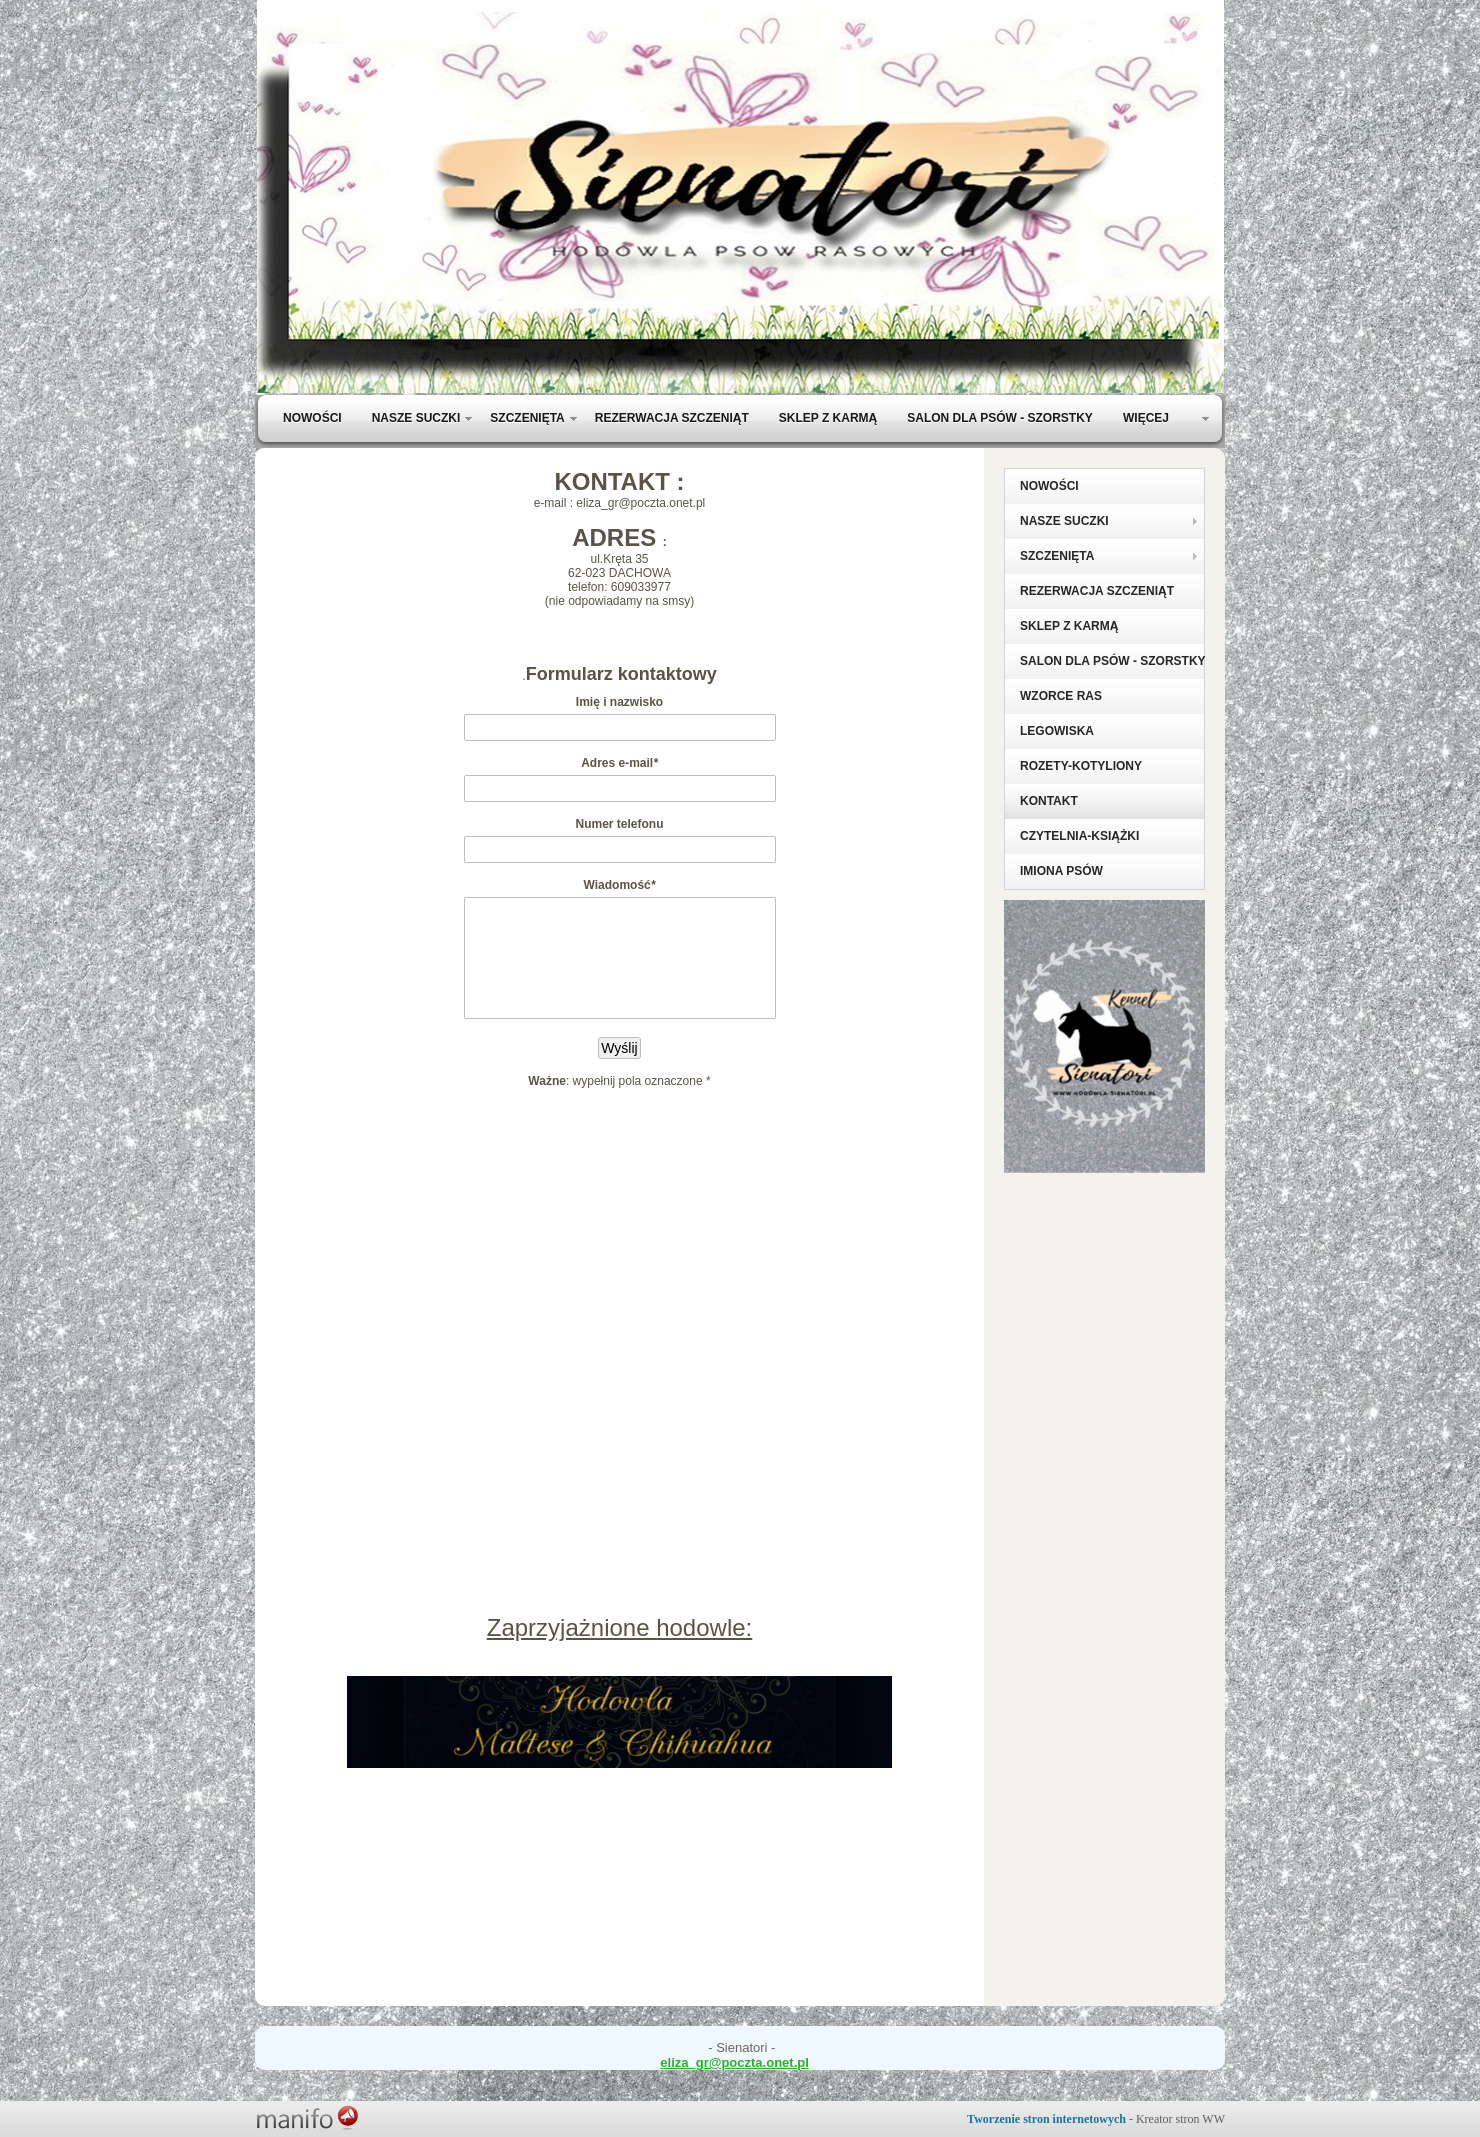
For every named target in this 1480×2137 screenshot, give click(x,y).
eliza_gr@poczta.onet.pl (734, 2062)
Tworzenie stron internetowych (1046, 2119)
